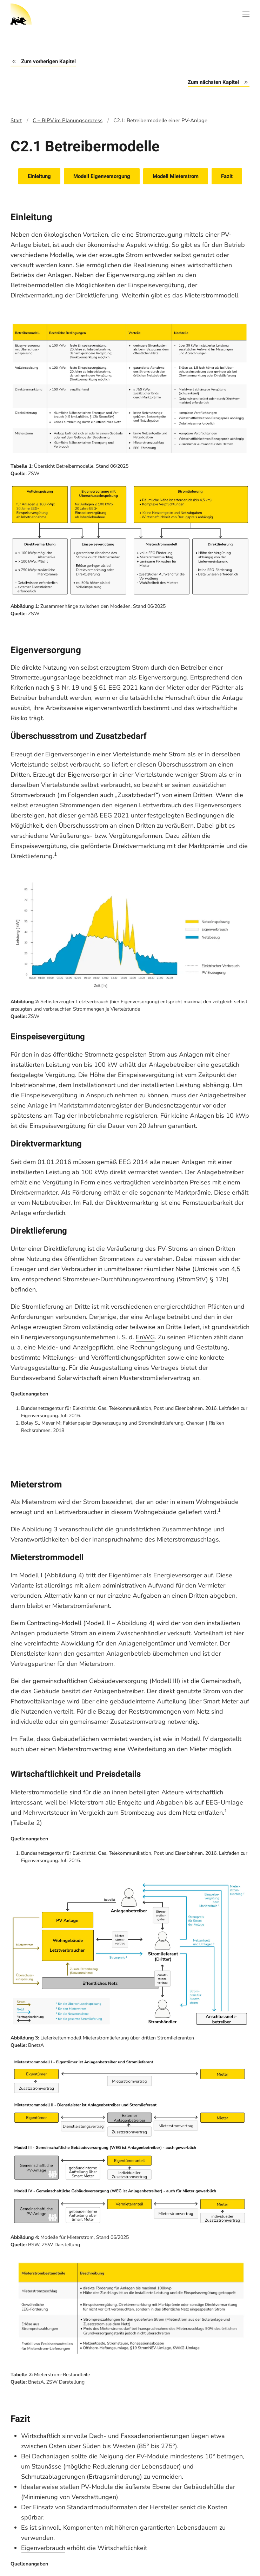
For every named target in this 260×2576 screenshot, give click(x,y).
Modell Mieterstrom (176, 176)
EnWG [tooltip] (145, 1337)
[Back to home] (21, 14)
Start (16, 120)
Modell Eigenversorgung (101, 176)
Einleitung (39, 176)
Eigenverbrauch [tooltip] (43, 2548)
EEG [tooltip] (114, 687)
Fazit (227, 176)
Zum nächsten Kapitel (218, 82)
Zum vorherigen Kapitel (43, 61)
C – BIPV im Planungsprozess (67, 120)
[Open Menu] (245, 14)
